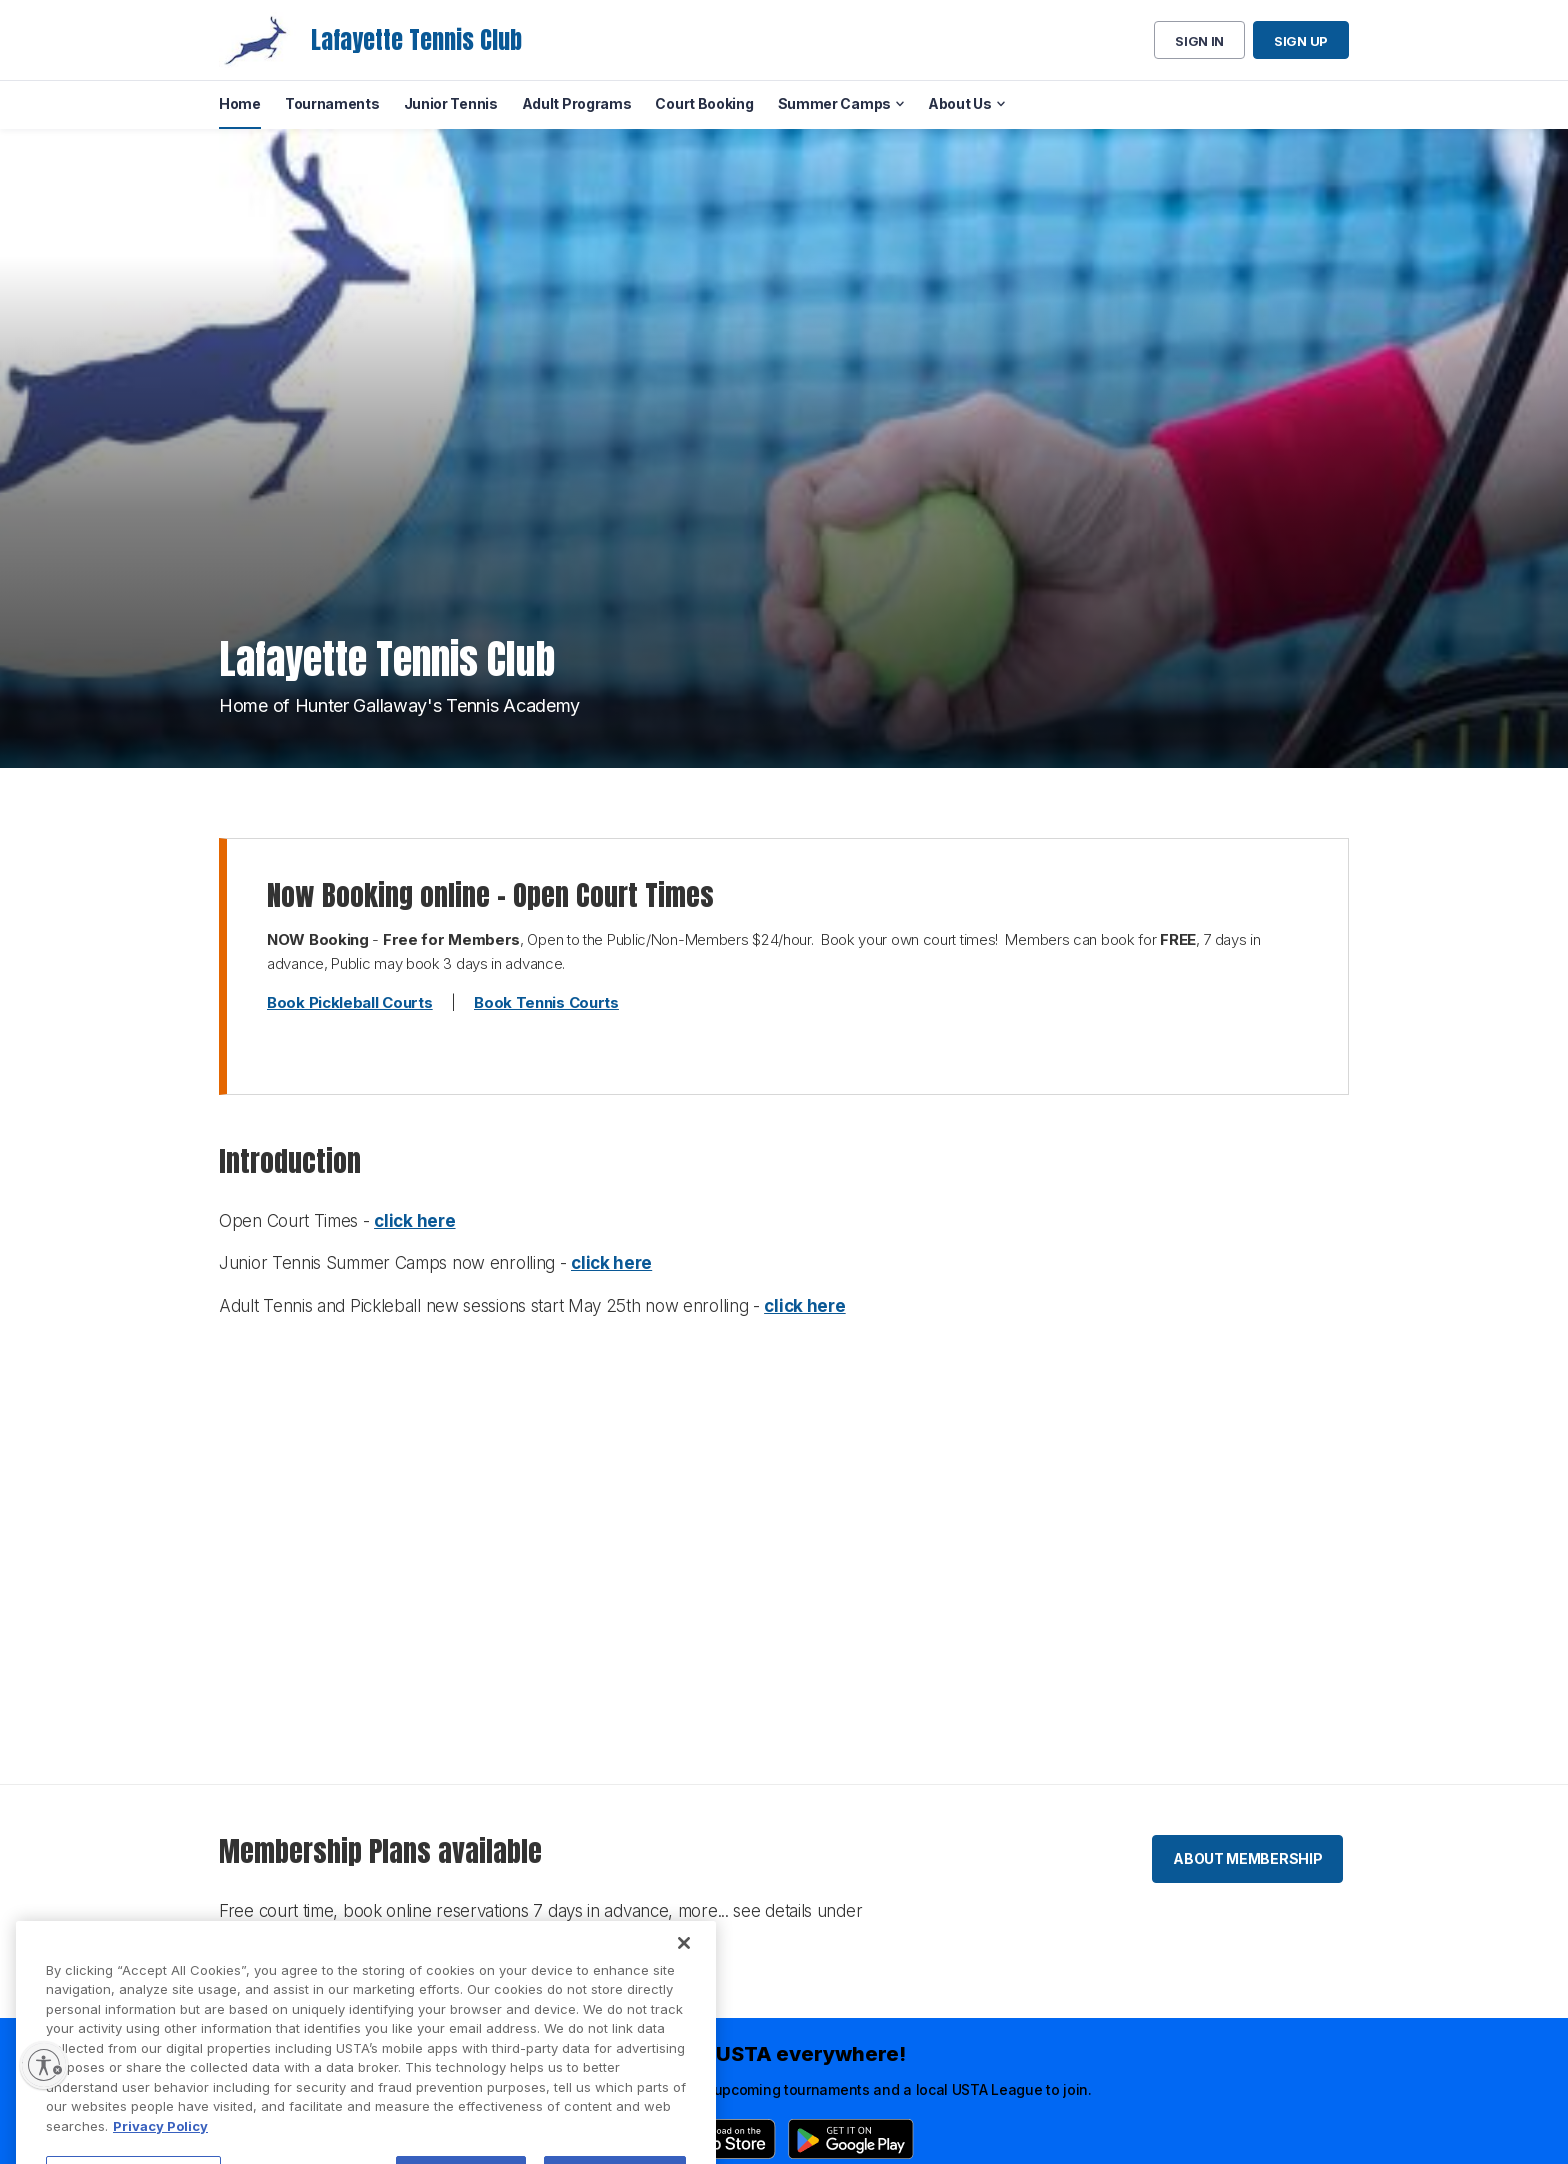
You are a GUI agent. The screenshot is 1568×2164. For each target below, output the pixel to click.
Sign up (1301, 41)
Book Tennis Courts (546, 1002)
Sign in (1199, 41)
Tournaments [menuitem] (332, 103)
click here (414, 1221)
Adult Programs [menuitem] (577, 103)
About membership (1247, 1858)
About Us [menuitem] (960, 103)
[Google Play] (851, 2139)
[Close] (684, 1975)
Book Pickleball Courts (349, 1002)
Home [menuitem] (240, 103)
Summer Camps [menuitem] (834, 103)
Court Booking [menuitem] (704, 103)
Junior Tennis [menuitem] (451, 103)
